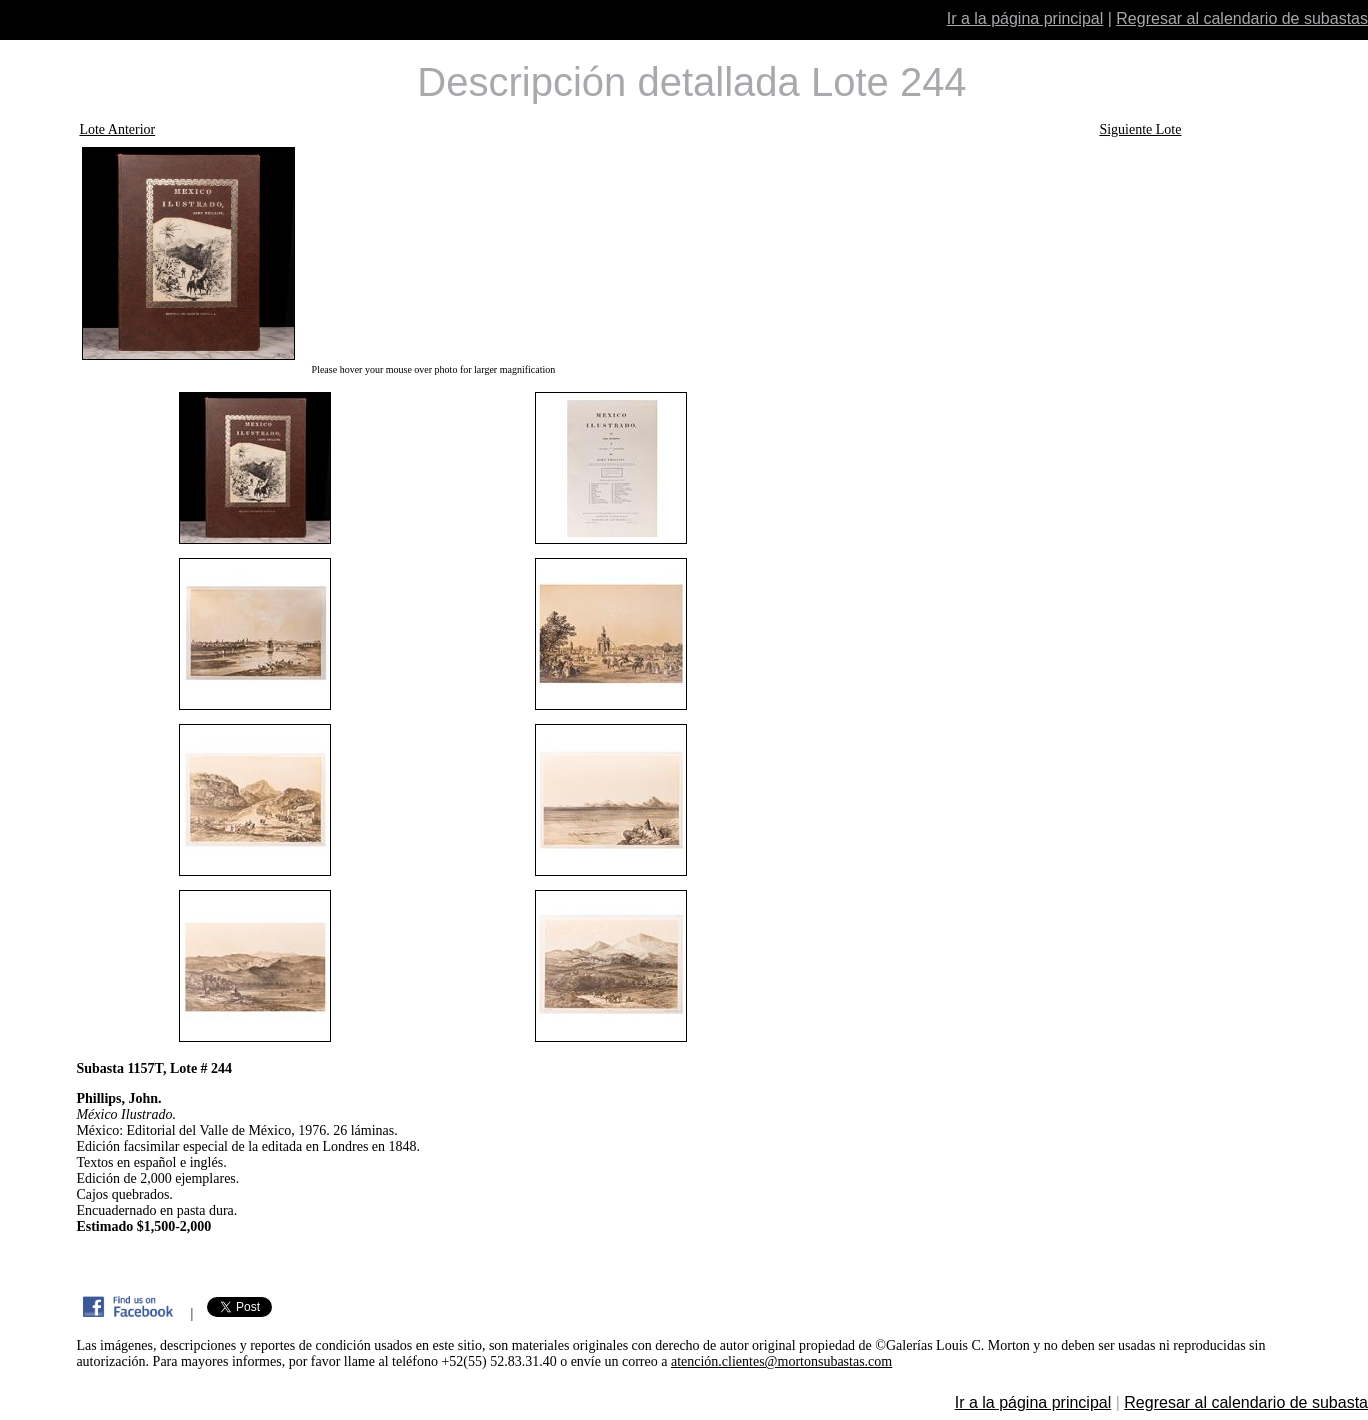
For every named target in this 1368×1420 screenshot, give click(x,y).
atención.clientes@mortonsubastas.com (781, 1361)
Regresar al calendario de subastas (1242, 18)
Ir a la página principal (1025, 18)
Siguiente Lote (1140, 129)
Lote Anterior (117, 129)
